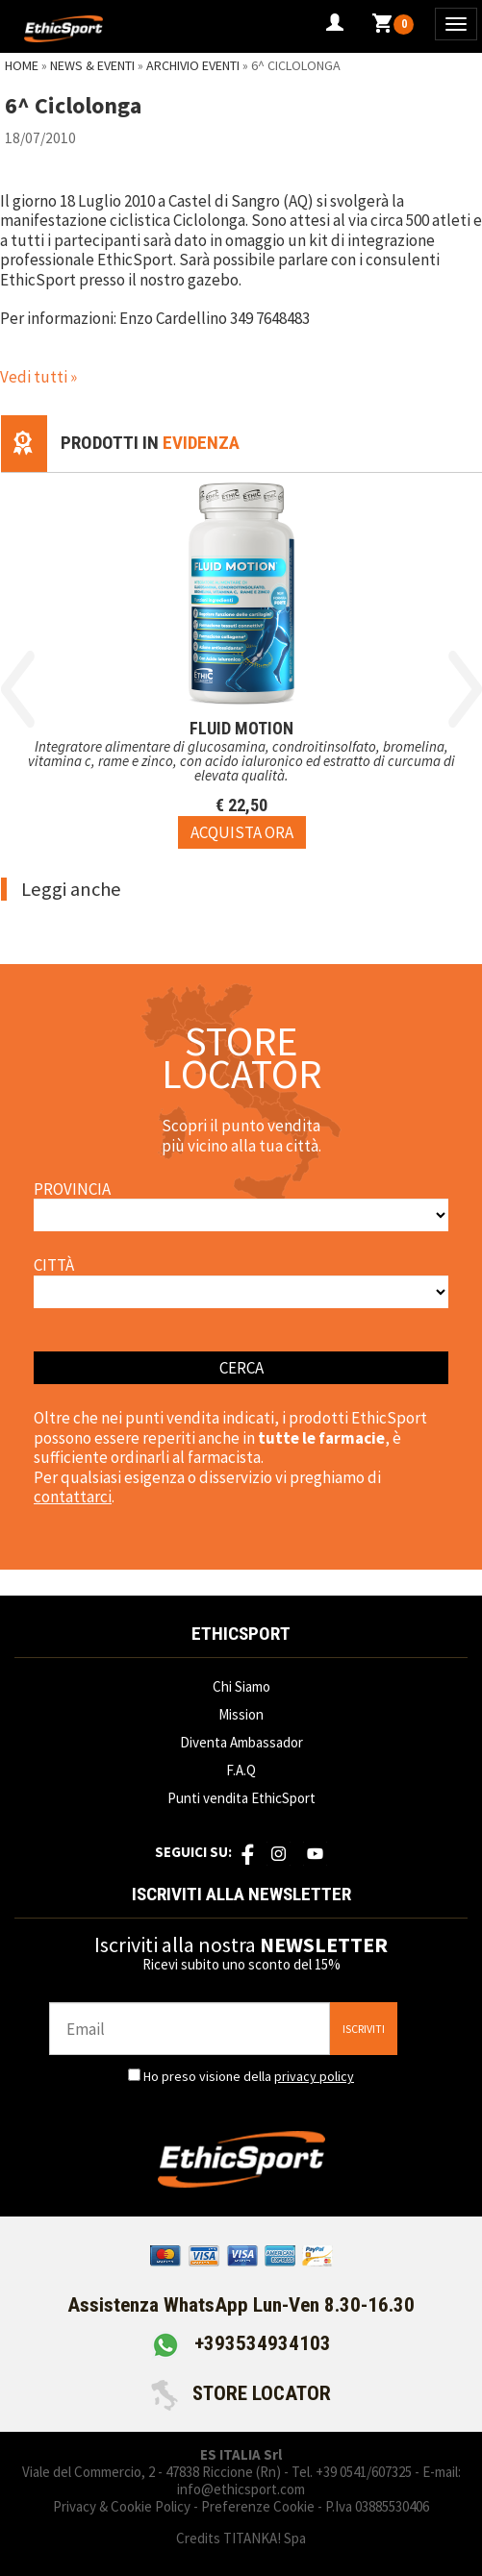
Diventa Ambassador (241, 1742)
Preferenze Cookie (258, 2506)
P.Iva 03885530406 (377, 2506)
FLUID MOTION (241, 727)
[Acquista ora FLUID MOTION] (242, 831)
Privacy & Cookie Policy (121, 2506)
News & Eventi (92, 65)
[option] (241, 661)
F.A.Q (241, 1770)
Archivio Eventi (193, 65)
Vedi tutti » (38, 376)
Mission (241, 1714)
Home (21, 65)
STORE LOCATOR (241, 2393)
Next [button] (465, 689)
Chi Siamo (241, 1686)
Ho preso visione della (248, 2076)
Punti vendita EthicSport (241, 1798)
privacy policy (314, 2076)
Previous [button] (18, 689)
